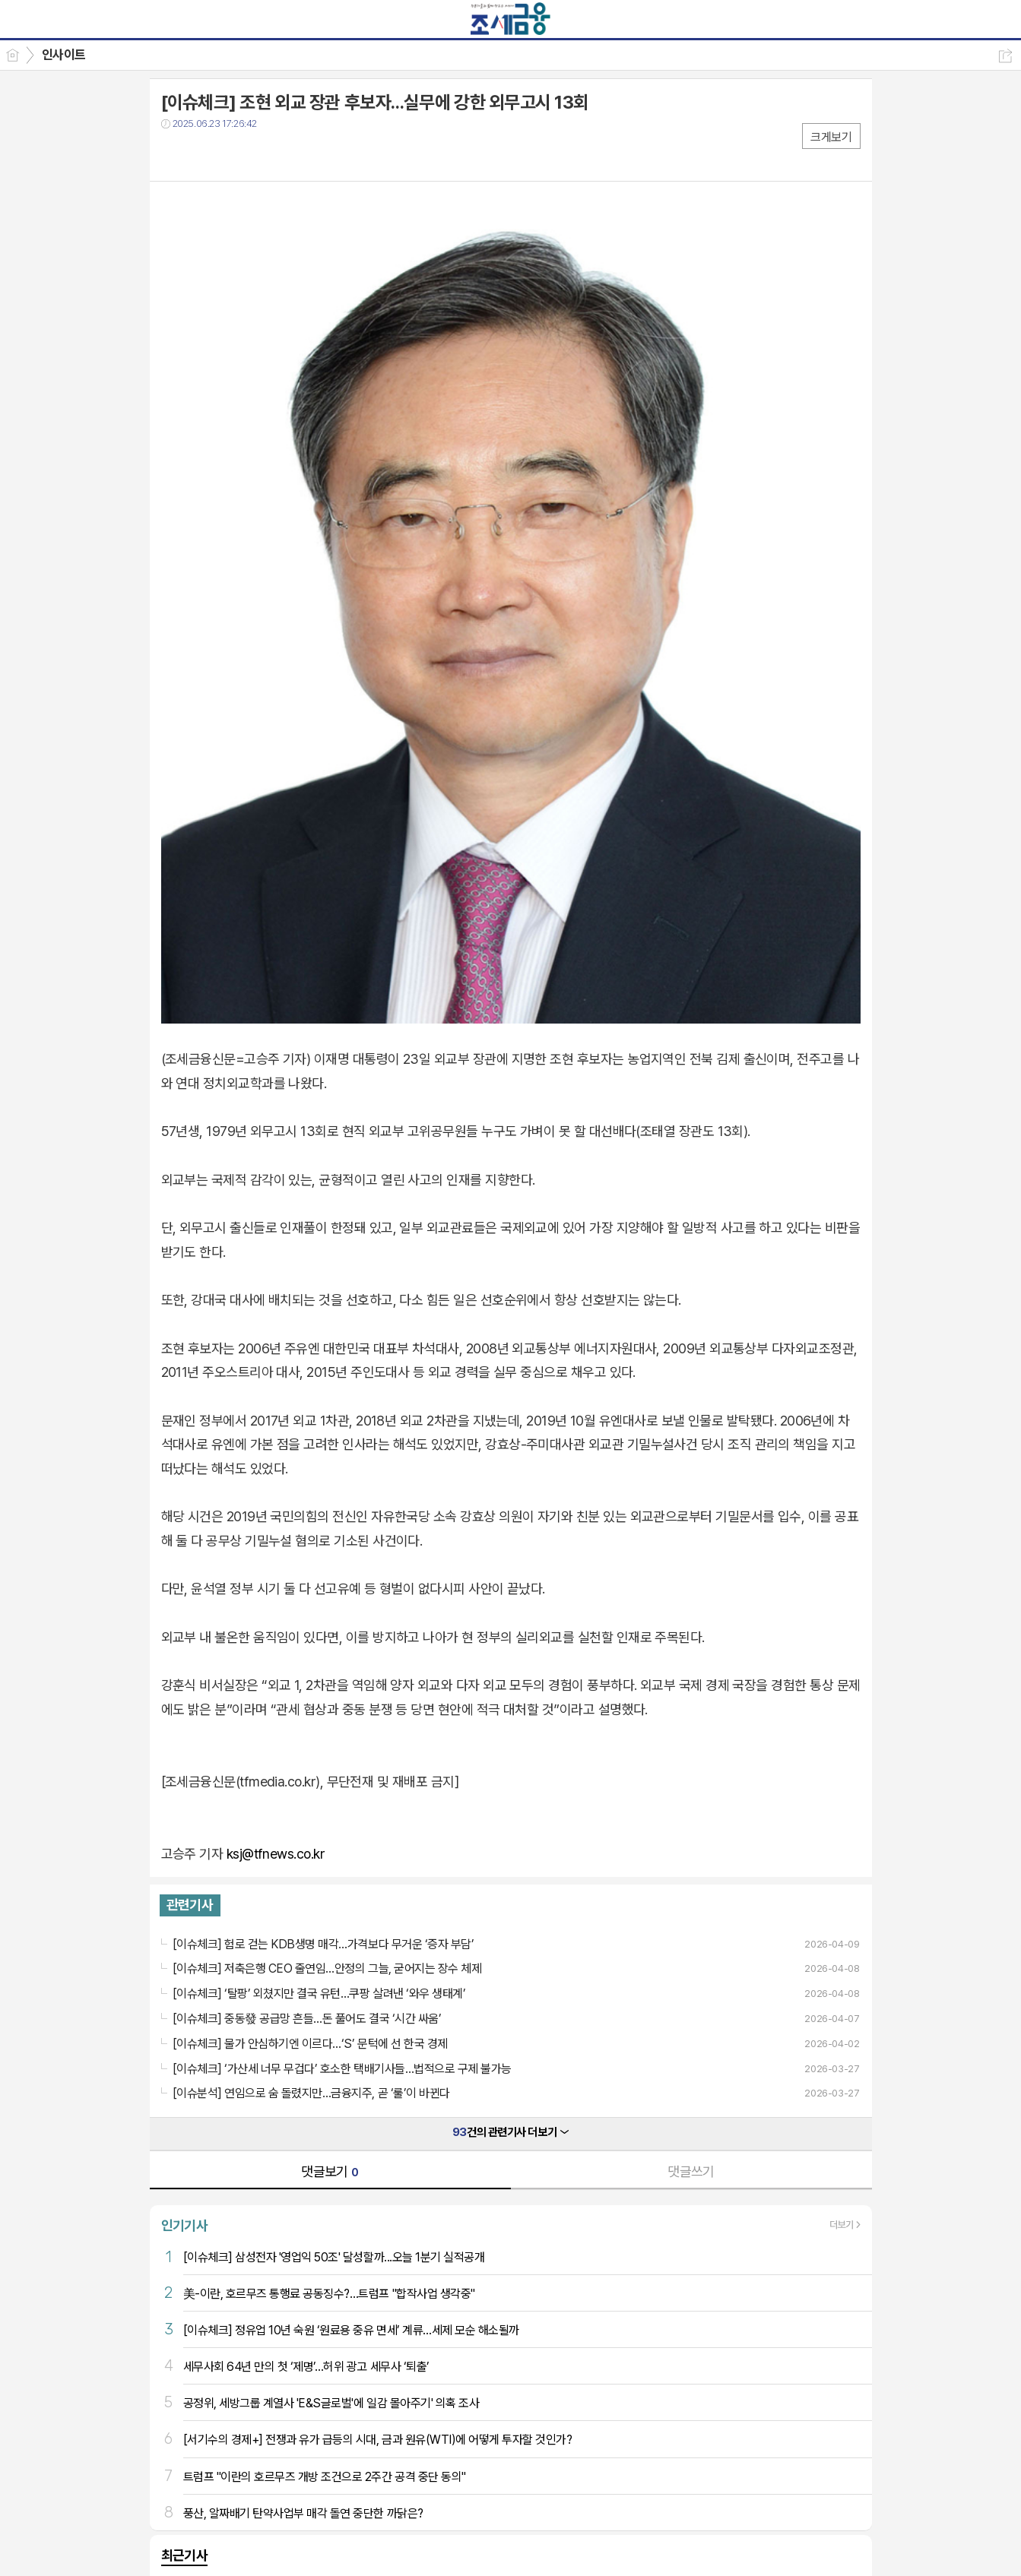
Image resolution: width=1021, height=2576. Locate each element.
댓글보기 (330, 2171)
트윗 (205, 154)
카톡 (235, 154)
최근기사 (184, 2555)
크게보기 (830, 137)
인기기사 (184, 2225)
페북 (174, 154)
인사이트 (64, 54)
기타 (265, 154)
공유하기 (1005, 56)
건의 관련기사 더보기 (510, 2132)
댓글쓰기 (691, 2171)
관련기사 (190, 1905)
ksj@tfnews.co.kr (276, 1854)
